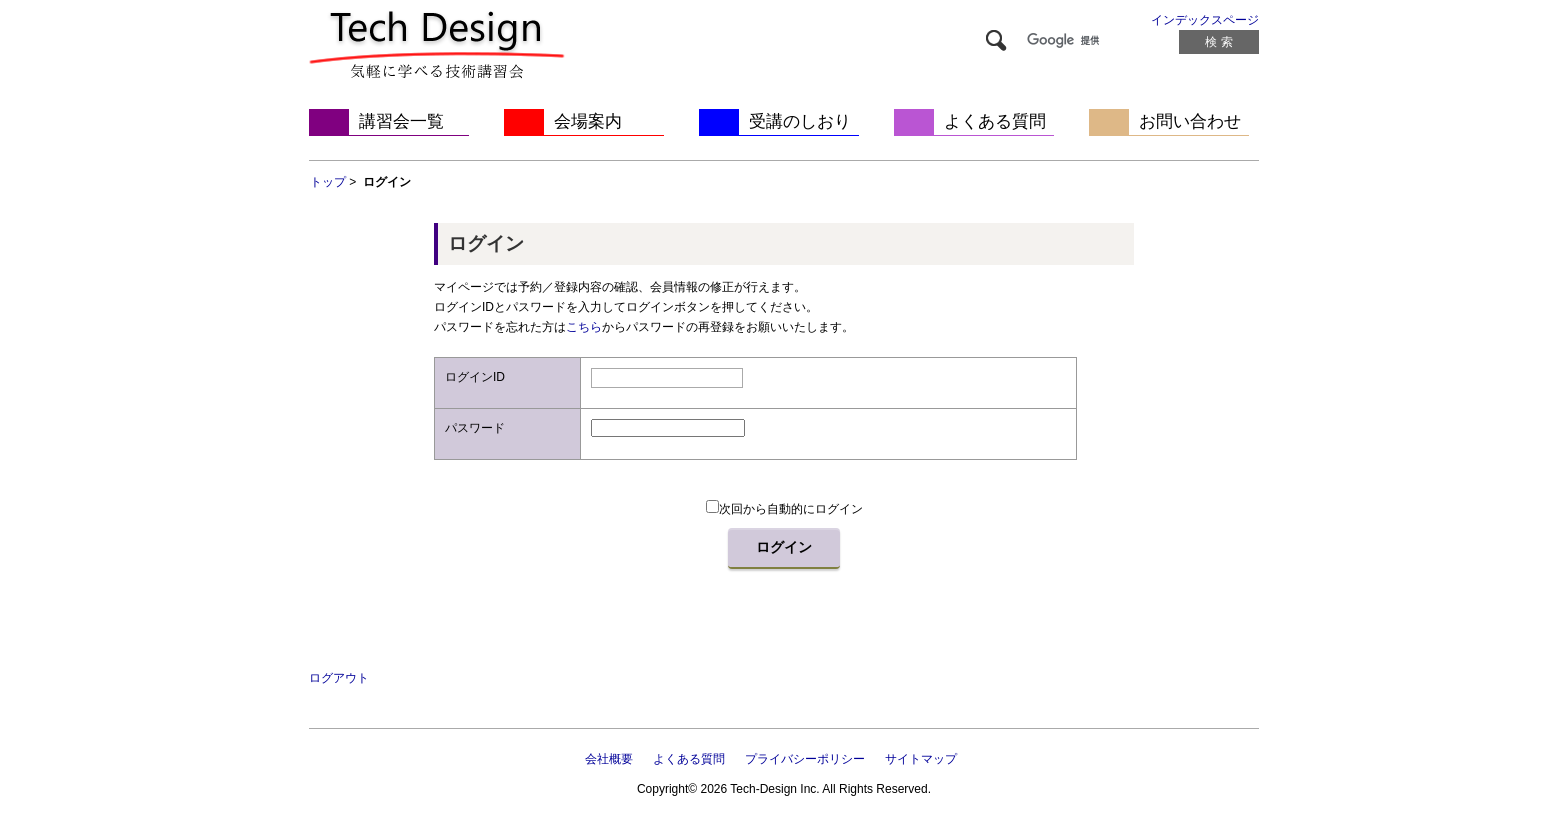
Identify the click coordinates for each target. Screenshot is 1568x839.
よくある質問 (995, 121)
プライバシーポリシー (805, 759)
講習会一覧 (401, 121)
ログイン (784, 547)
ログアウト (339, 678)
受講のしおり (800, 121)
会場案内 (588, 121)
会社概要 (609, 759)
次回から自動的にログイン (784, 509)
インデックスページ (1205, 20)
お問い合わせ (1190, 121)
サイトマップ (921, 759)
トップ (328, 182)
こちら (584, 327)
